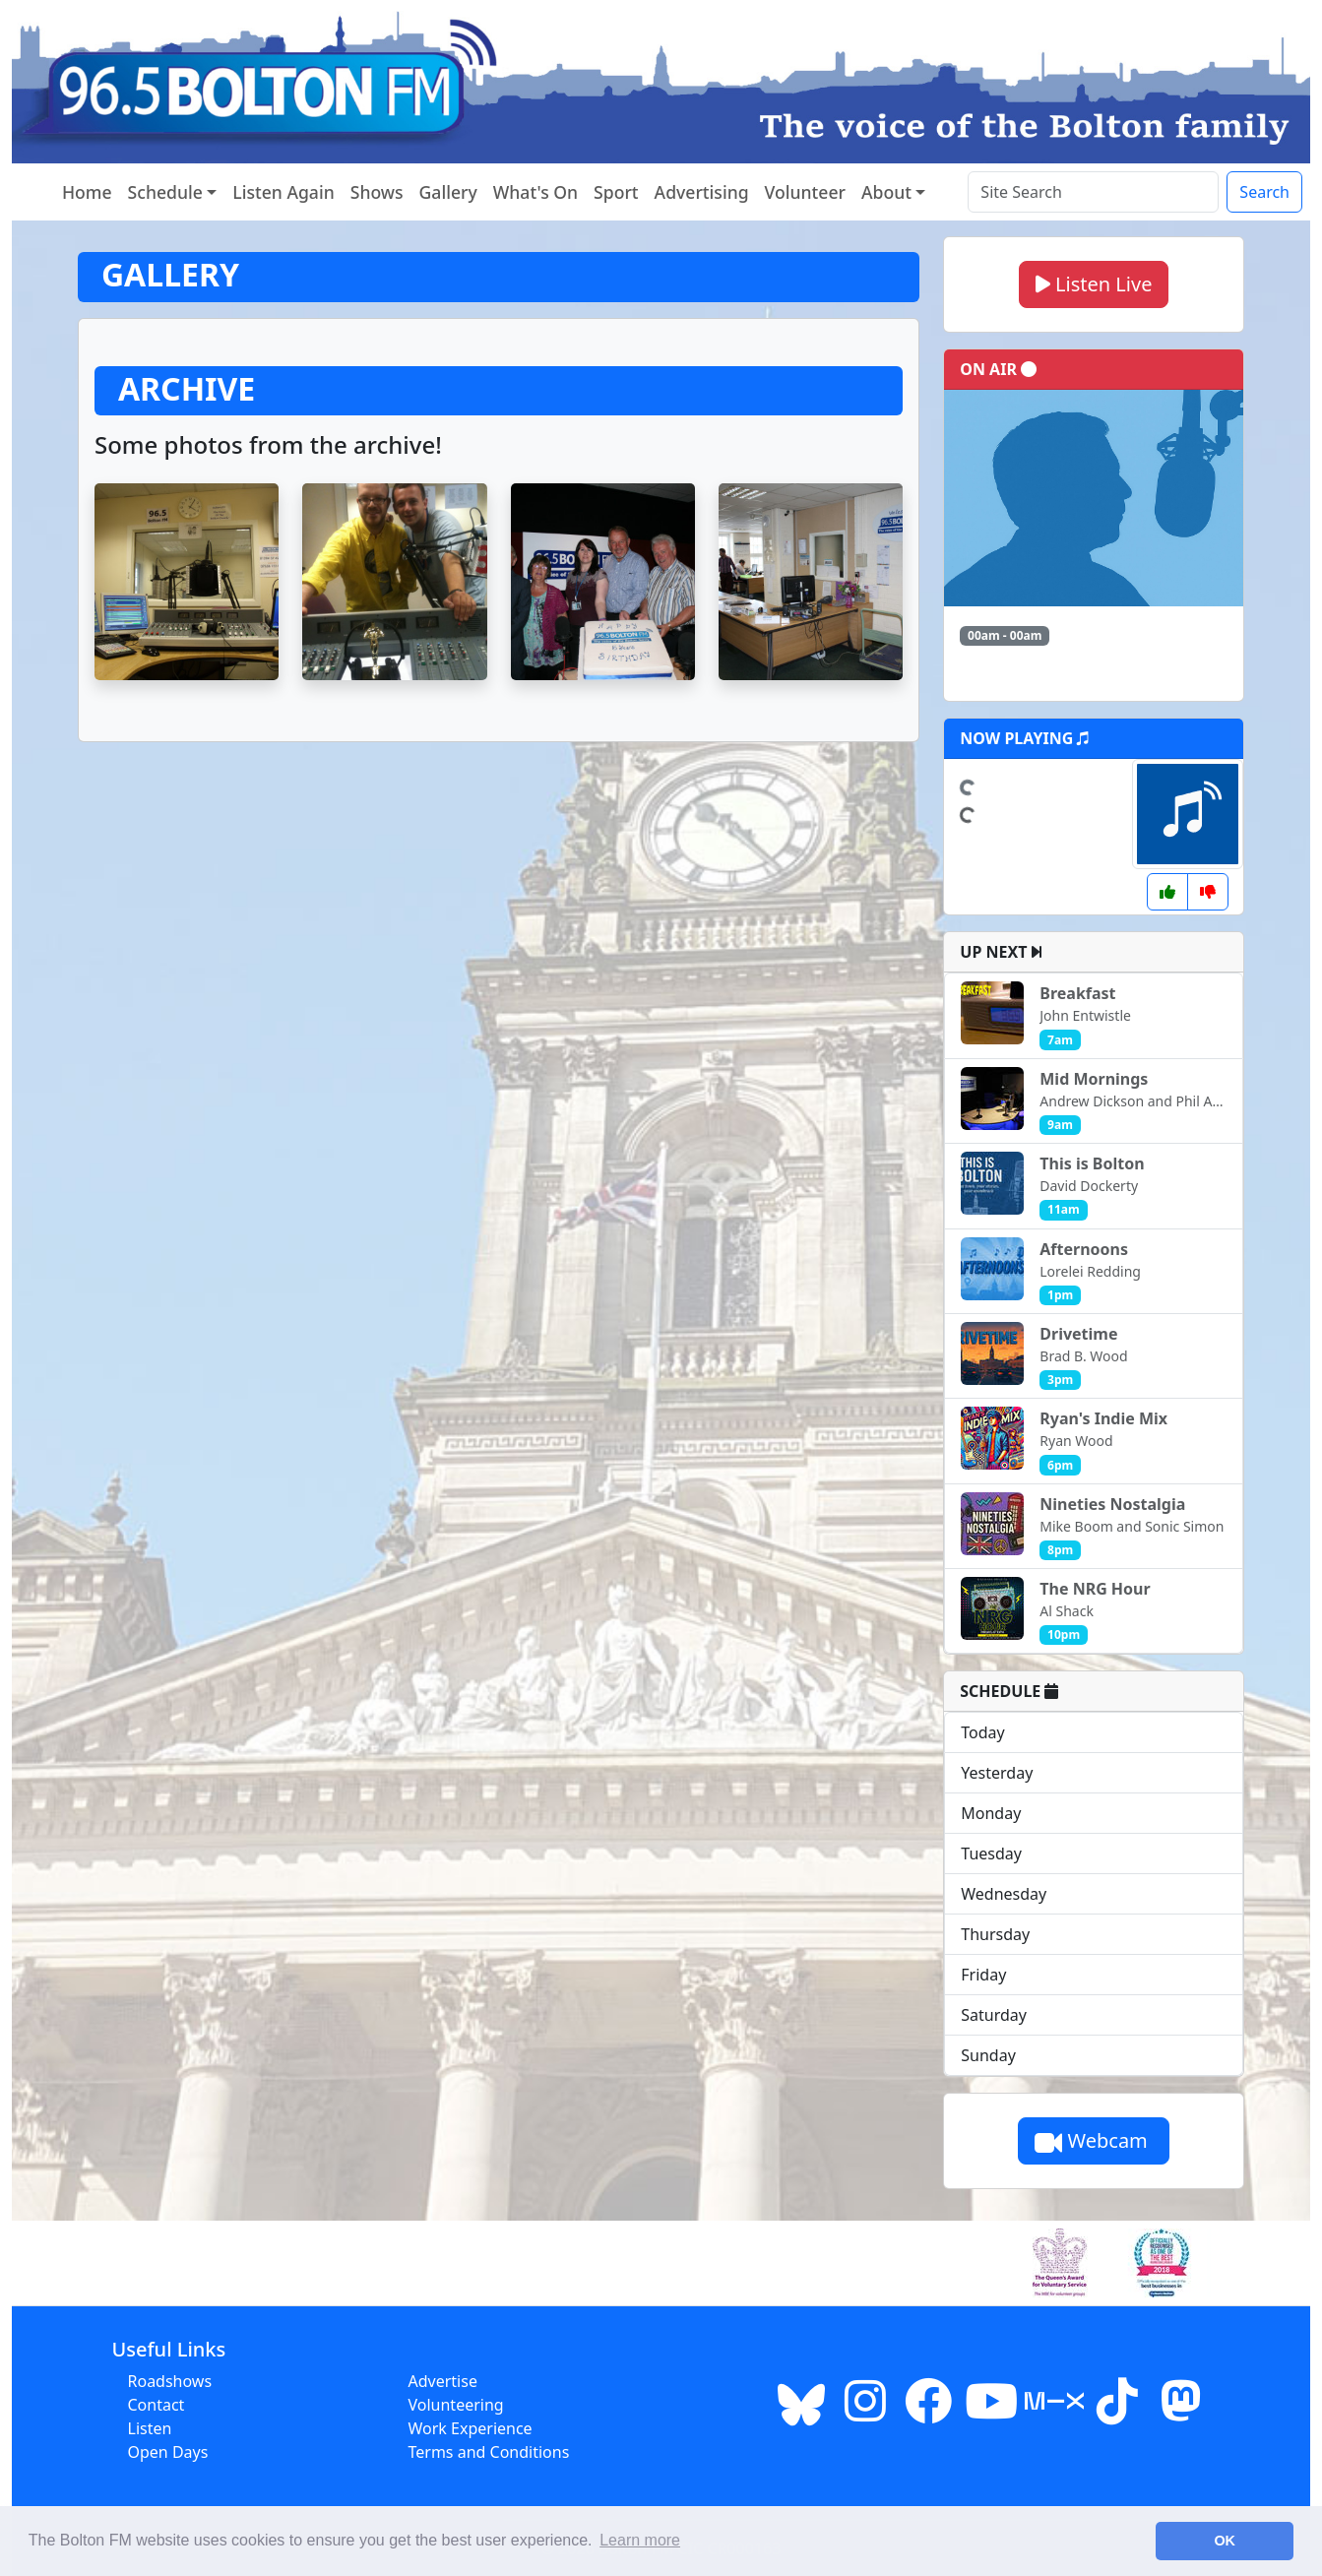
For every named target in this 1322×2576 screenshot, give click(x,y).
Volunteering (456, 2405)
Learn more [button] (639, 2540)
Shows (377, 192)
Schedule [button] (165, 192)
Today (982, 1732)
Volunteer (805, 192)
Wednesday (1003, 1894)
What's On (535, 192)
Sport (616, 192)
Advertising (702, 192)
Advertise (443, 2381)
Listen (150, 2428)
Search (1264, 192)
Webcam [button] (1094, 2140)
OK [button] (1224, 2540)
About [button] (886, 192)
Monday (991, 1813)
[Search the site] (1093, 192)
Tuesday (991, 1853)
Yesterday (997, 1773)
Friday (983, 1974)
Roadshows (170, 2381)
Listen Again (283, 192)
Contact (156, 2405)
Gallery (448, 192)
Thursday (995, 1934)
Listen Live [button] (1094, 284)
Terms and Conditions (489, 2452)
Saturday (994, 2015)
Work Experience (471, 2428)
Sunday (988, 2055)
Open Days (168, 2452)
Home (87, 192)
